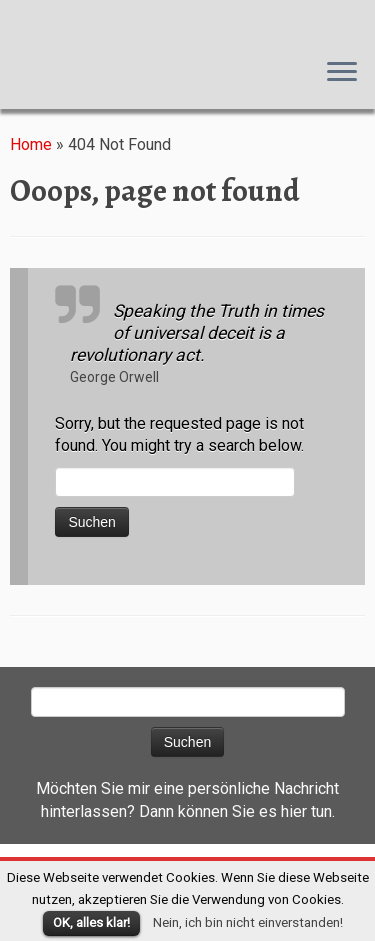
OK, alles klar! (91, 922)
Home (31, 144)
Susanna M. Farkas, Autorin (0, 21)
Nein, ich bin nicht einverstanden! (248, 922)
